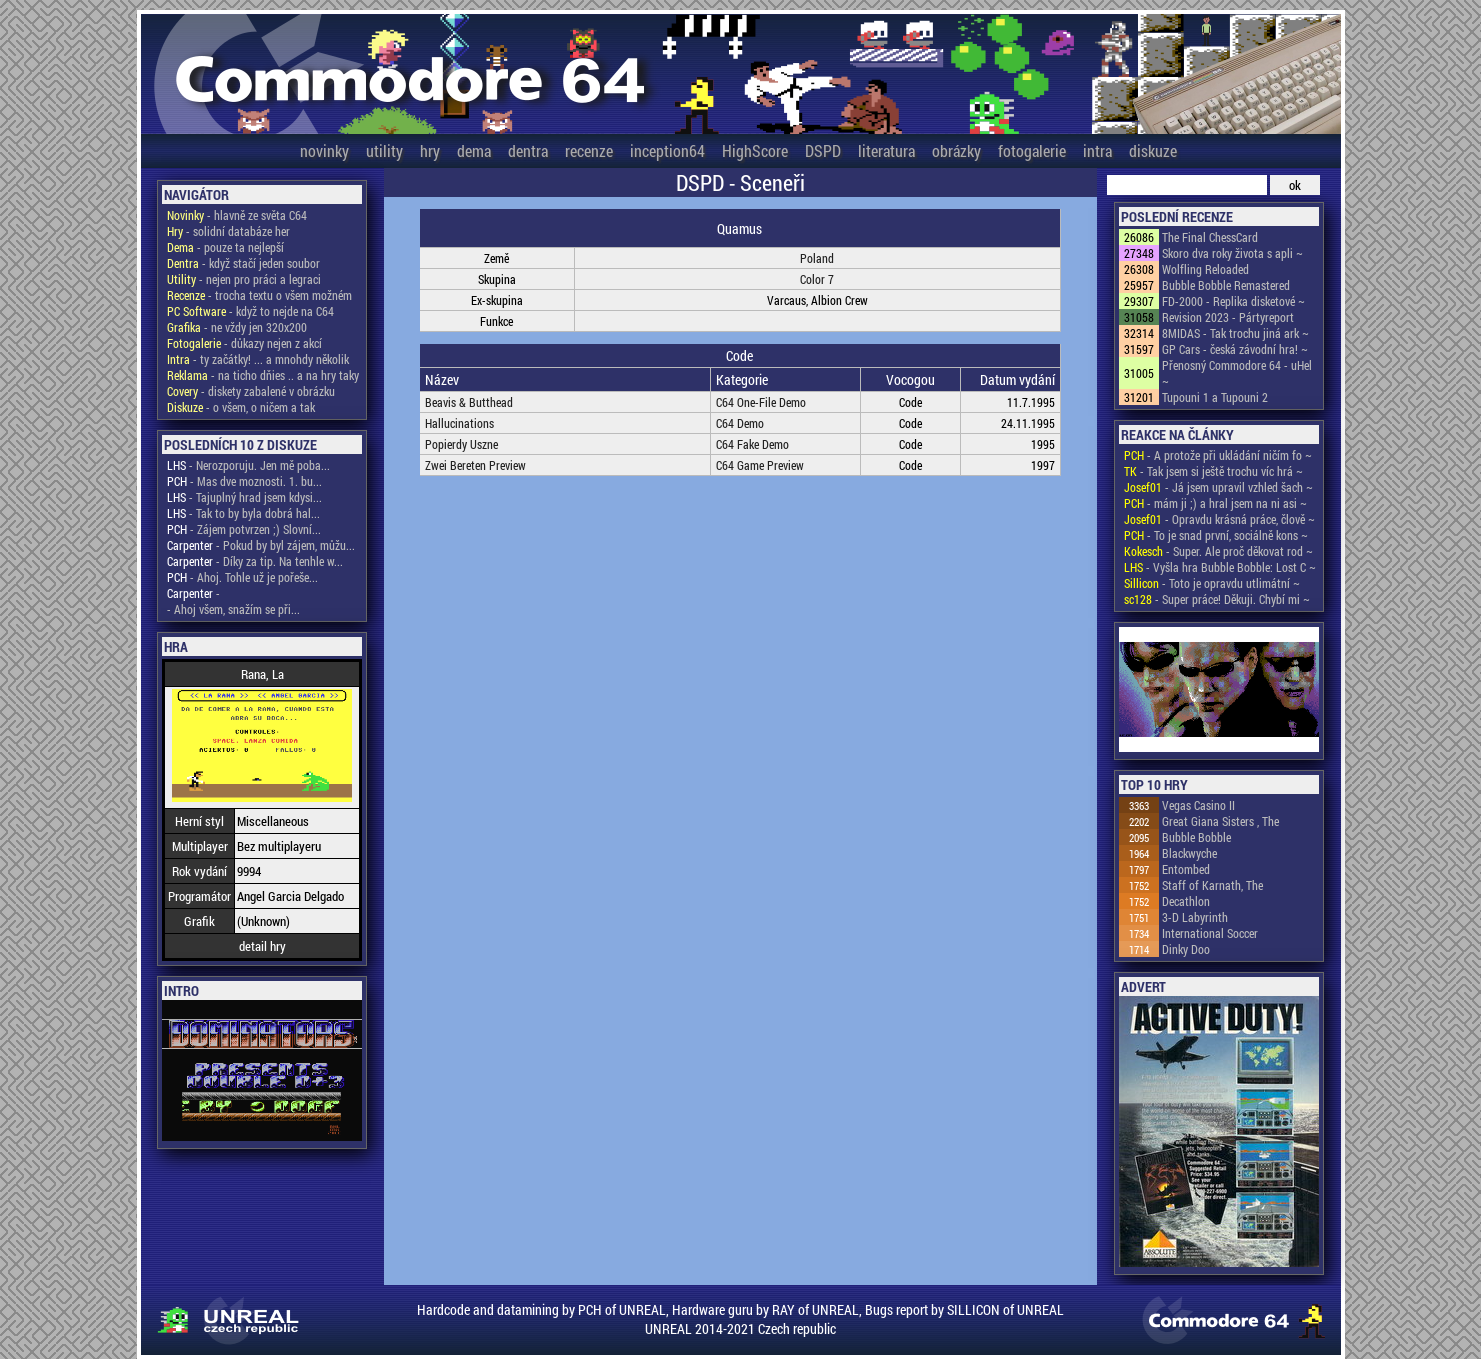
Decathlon (1186, 901)
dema (474, 150)
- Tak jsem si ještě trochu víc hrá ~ (1213, 471)
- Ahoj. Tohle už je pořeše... (242, 577)
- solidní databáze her (228, 231)
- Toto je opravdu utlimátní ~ (1212, 583)
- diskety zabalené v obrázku (251, 391)
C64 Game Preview (760, 465)
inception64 (667, 150)
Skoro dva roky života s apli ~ (1232, 253)
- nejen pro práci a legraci (244, 279)
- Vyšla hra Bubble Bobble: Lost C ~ (1220, 567)
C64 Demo (740, 423)
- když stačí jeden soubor (243, 263)
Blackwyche (1189, 853)
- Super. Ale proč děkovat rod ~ (1218, 551)
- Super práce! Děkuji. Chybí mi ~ (1217, 599)
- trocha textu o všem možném (259, 295)
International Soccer (1210, 933)
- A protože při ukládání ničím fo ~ (1218, 455)
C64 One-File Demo (761, 402)
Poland (817, 258)
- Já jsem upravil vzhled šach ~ (1218, 487)
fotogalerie (1032, 150)
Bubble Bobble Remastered (1226, 285)
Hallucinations (459, 423)
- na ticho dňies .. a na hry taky (263, 375)
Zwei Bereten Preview (475, 465)
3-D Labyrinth (1195, 917)
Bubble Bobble (1196, 837)
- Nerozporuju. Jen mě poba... (248, 465)
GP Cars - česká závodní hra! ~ (1235, 349)
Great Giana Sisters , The (1220, 821)
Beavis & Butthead (469, 402)
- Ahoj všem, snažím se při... (233, 609)
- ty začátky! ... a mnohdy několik (258, 359)
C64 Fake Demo (752, 444)
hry (430, 150)
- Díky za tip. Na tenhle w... (255, 561)
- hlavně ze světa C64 (237, 215)
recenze (589, 150)
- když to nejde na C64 (250, 311)
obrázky (956, 150)
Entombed (1186, 869)
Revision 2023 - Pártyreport (1228, 317)
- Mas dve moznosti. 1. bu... (244, 481)
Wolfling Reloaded (1205, 269)
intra (1097, 150)
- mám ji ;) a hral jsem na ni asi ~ (1215, 503)
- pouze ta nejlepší (225, 247)
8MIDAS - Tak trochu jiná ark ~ (1235, 333)
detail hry (262, 946)
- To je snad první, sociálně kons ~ (1216, 535)
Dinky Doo (1186, 949)
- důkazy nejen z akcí (244, 343)
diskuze (1153, 150)
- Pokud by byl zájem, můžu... (261, 545)
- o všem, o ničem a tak (241, 407)
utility (384, 150)
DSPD (823, 150)
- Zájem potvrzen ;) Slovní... (244, 529)
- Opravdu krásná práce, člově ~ (1219, 519)
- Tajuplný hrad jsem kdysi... (244, 497)
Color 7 (817, 279)
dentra (528, 150)
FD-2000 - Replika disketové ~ (1233, 301)
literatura (886, 150)
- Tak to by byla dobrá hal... (243, 513)
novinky (324, 150)
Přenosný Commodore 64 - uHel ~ (1237, 373)
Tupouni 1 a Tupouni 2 (1215, 397)
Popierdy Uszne (461, 444)
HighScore (755, 150)
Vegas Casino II (1198, 805)
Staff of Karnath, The (1212, 885)
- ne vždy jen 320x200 (237, 327)
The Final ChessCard (1210, 237)
